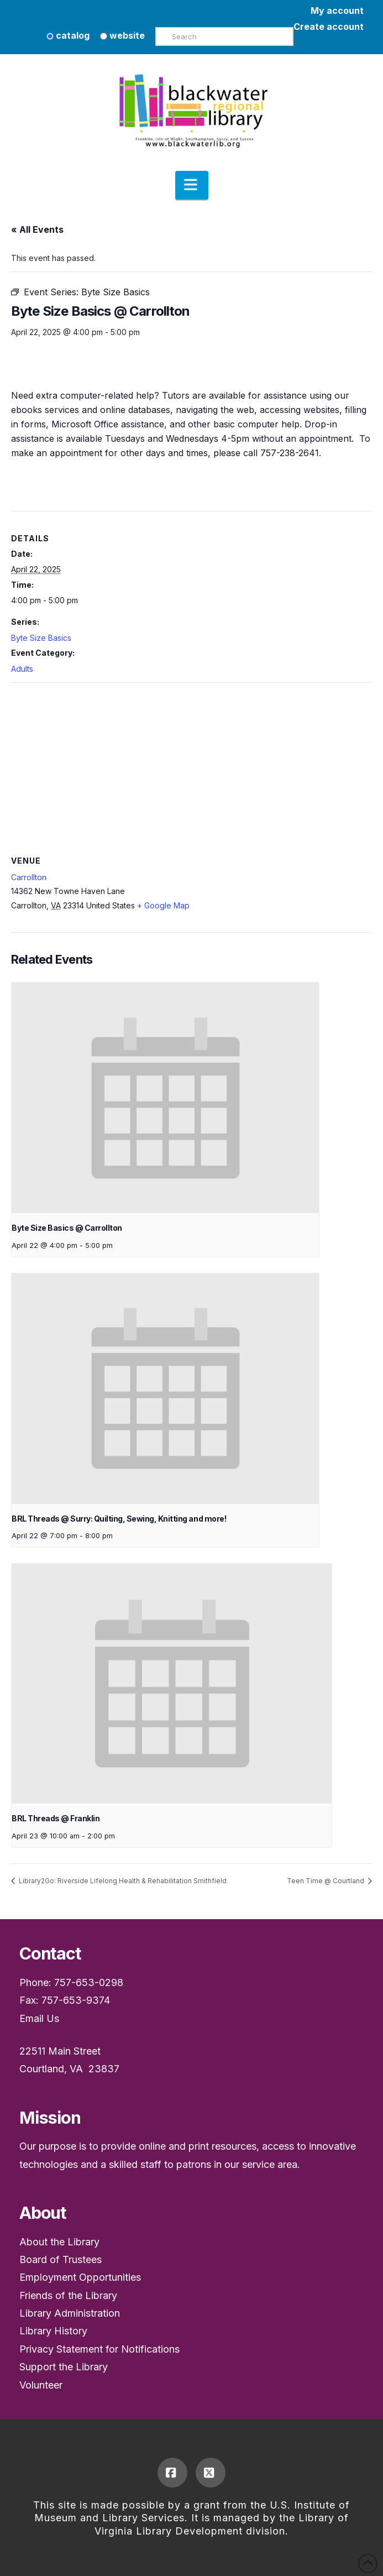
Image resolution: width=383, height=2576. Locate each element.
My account (337, 10)
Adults (22, 668)
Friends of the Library (68, 2295)
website (122, 35)
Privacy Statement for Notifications (99, 2349)
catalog (68, 35)
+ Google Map (163, 905)
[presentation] (165, 1098)
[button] (191, 185)
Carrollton (28, 877)
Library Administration (69, 2313)
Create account (328, 26)
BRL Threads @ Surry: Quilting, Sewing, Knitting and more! (119, 1518)
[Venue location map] (191, 762)
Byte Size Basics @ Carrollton (67, 1227)
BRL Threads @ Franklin (55, 1818)
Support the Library (63, 2367)
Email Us (39, 2018)
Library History (53, 2331)
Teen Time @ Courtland (326, 1881)
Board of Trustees (60, 2259)
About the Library (59, 2242)
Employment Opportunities (80, 2277)
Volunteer (40, 2385)
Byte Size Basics (41, 637)
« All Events (37, 229)
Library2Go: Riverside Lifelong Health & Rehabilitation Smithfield (122, 1881)
